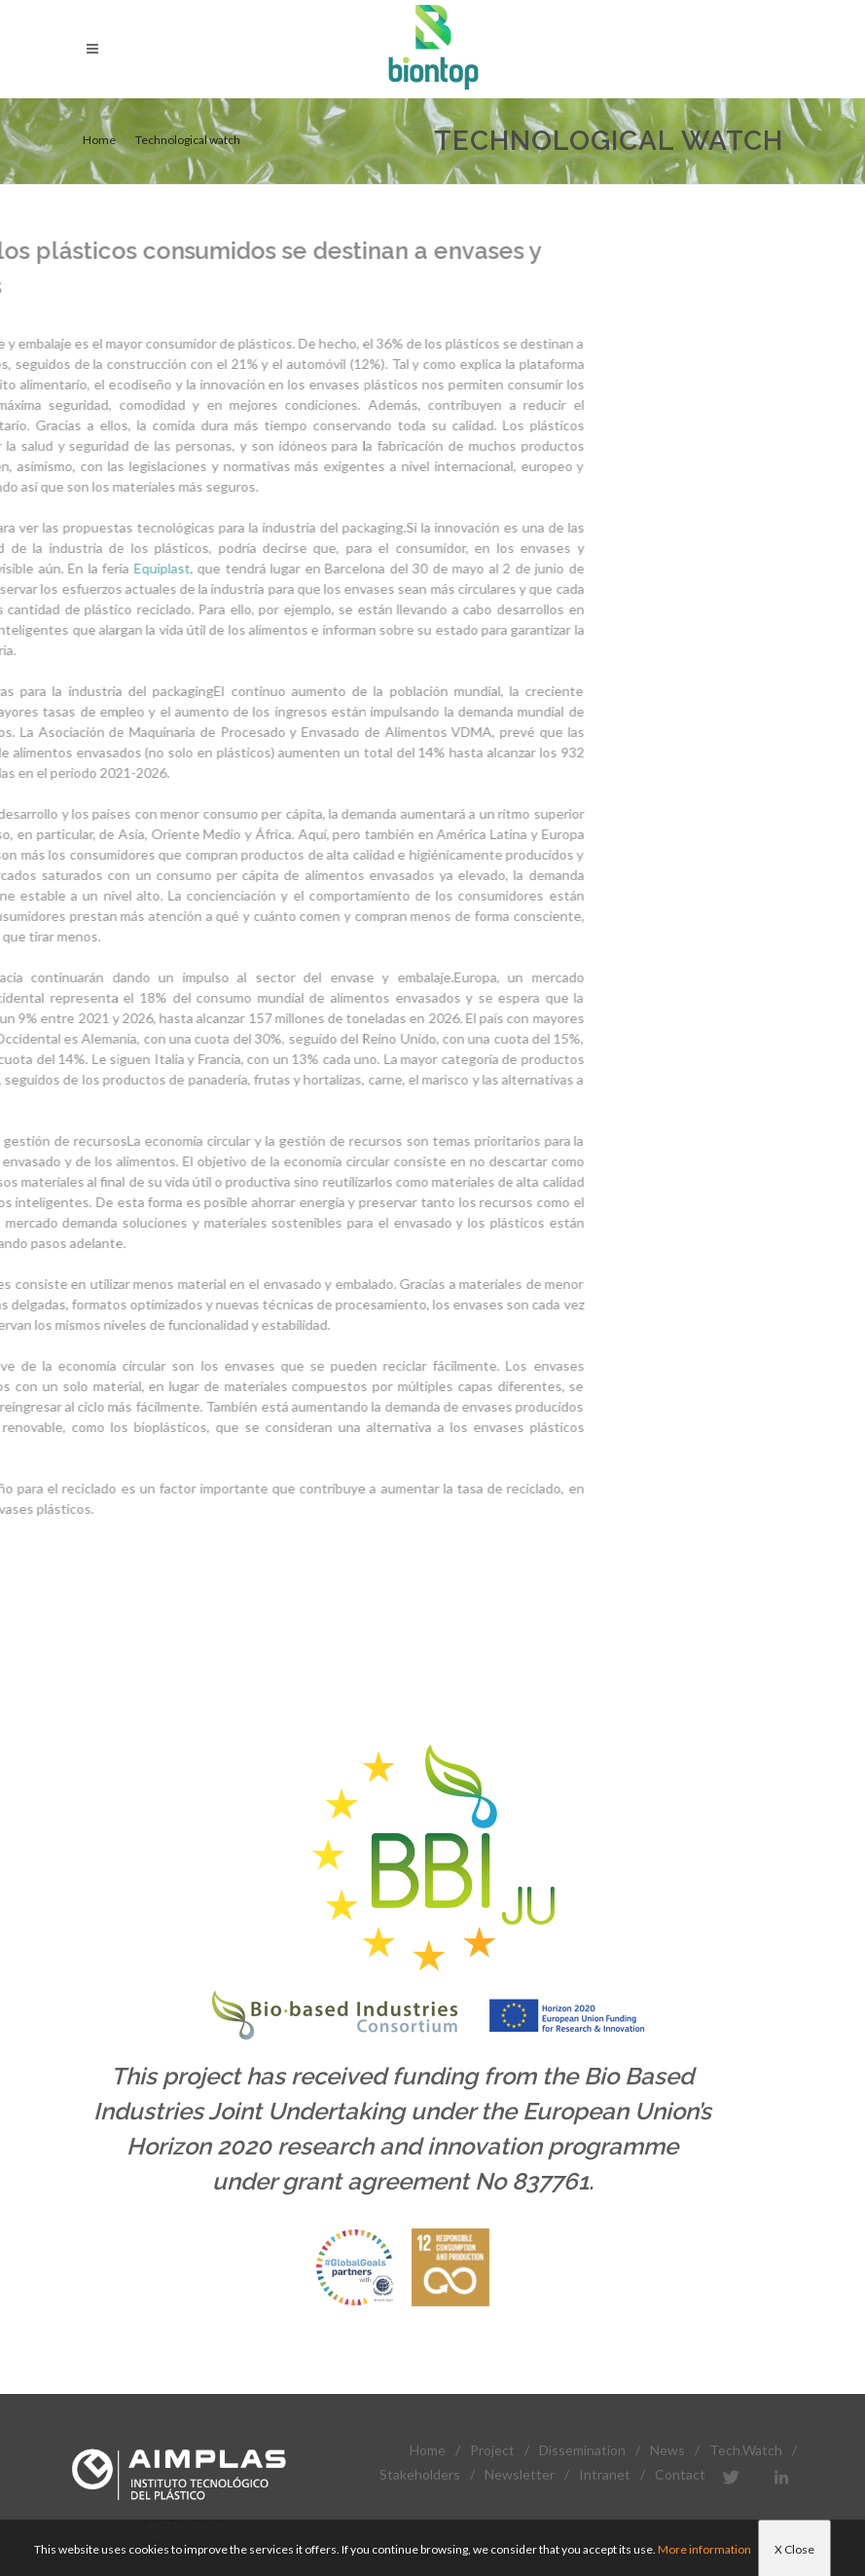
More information (704, 2549)
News (667, 2450)
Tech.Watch (745, 2450)
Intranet (605, 2474)
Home (99, 139)
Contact (680, 2474)
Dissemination (582, 2450)
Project (492, 2450)
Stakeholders (419, 2474)
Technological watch (187, 139)
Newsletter (520, 2474)
